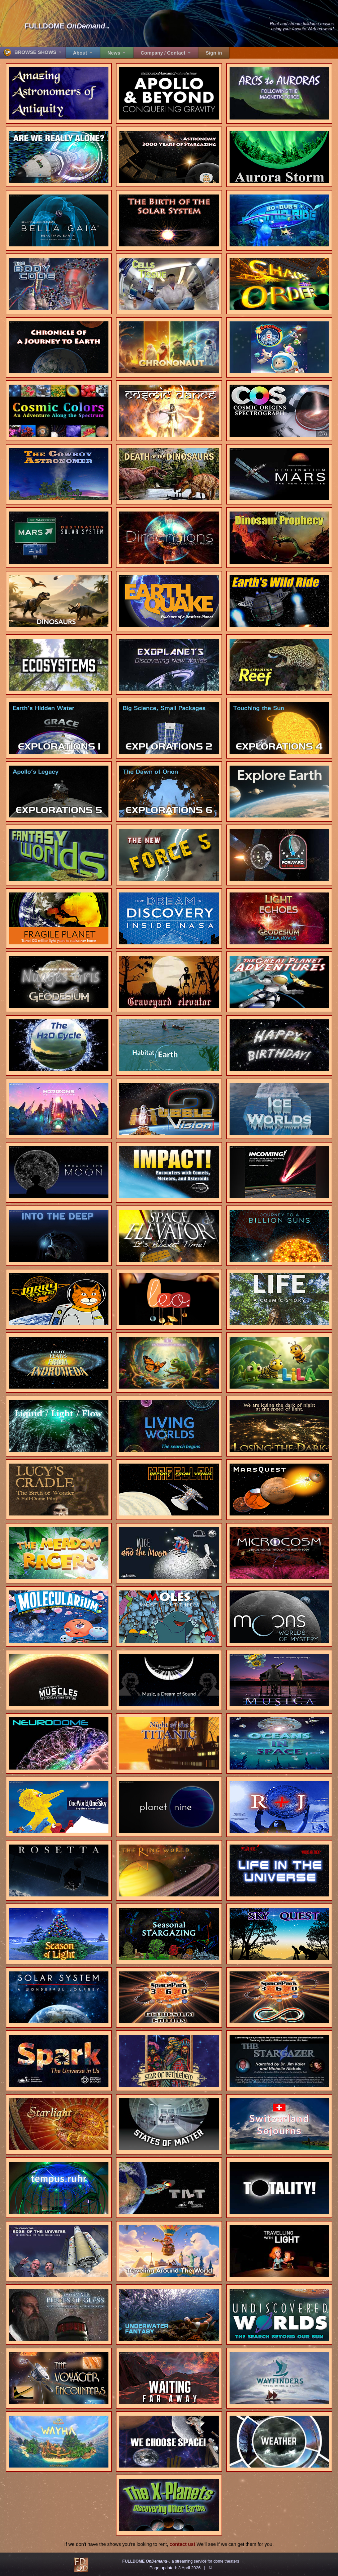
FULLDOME (66, 26)
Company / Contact (164, 53)
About (81, 53)
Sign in (214, 53)
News (115, 53)
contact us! (182, 2544)
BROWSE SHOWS (31, 53)
